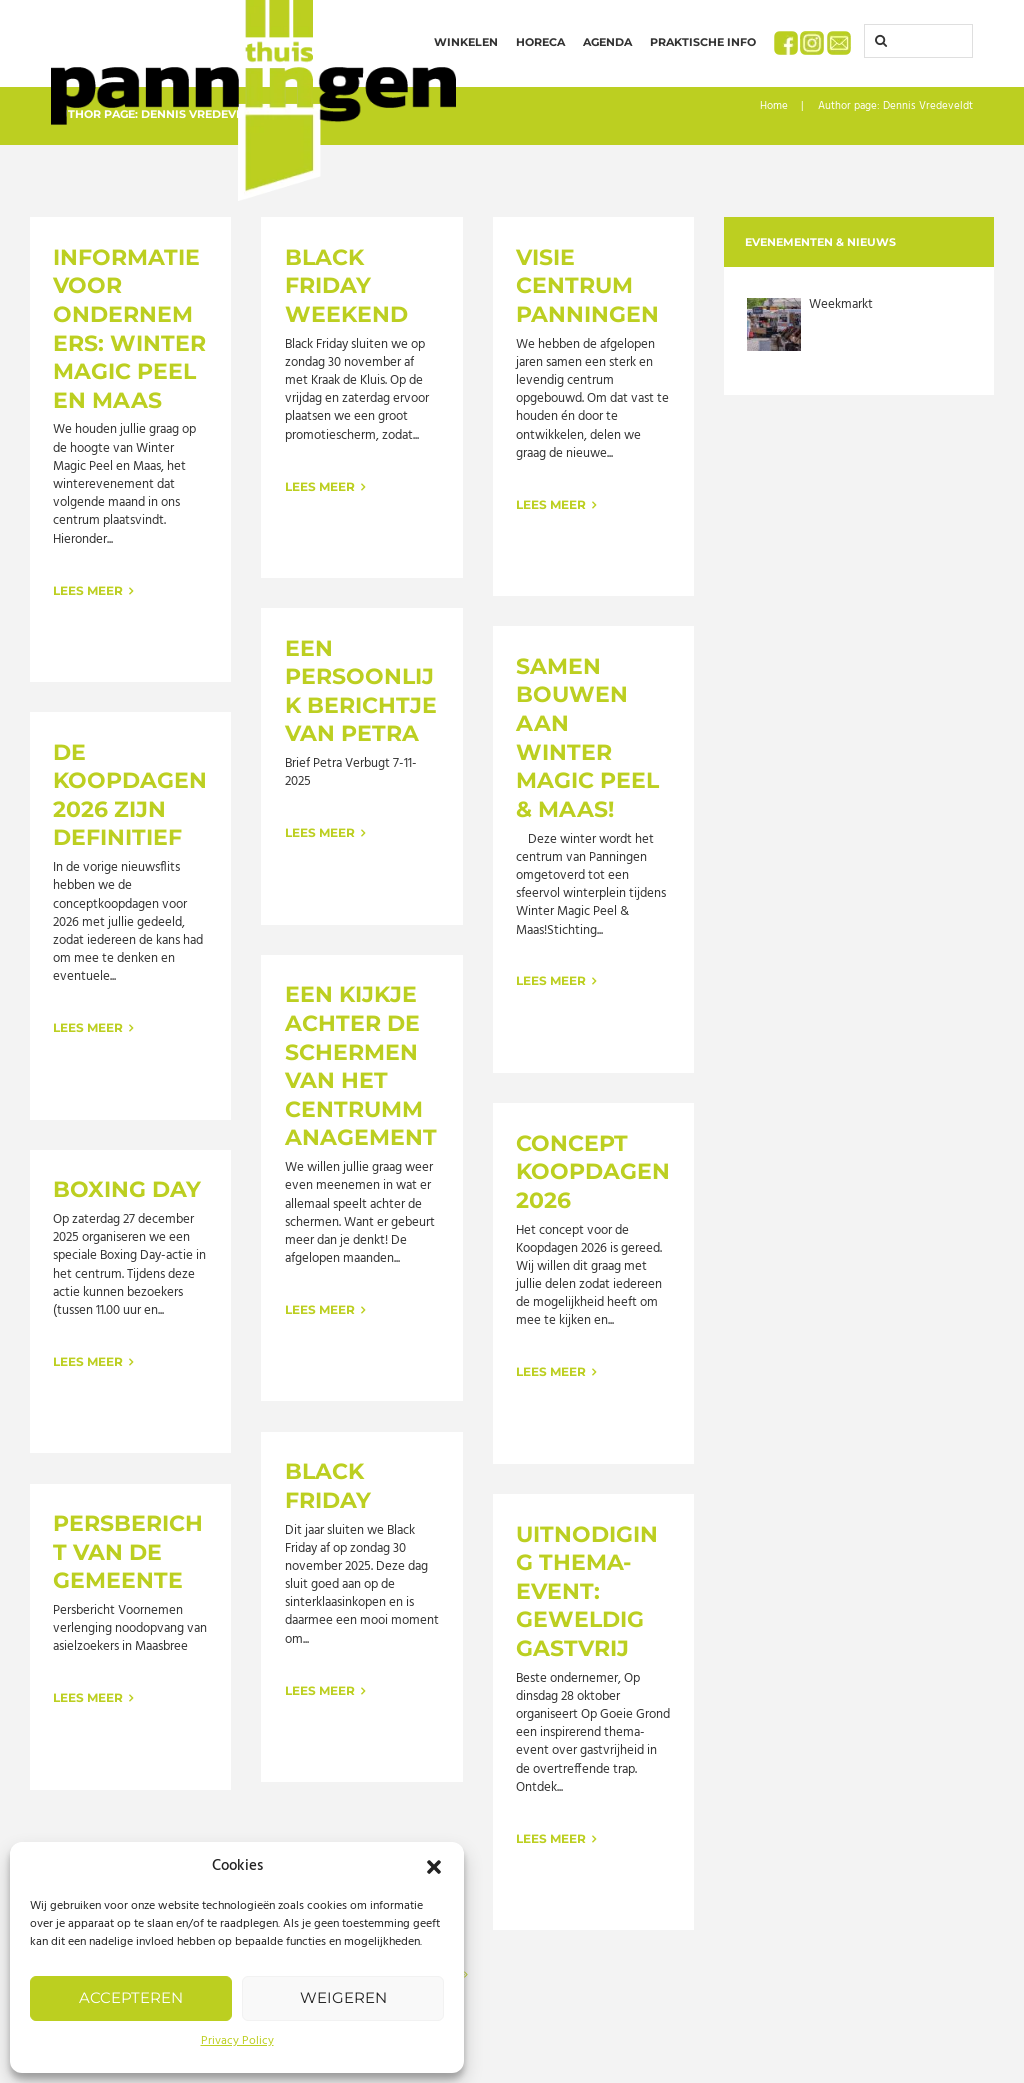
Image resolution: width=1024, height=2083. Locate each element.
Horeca (540, 42)
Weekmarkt (841, 304)
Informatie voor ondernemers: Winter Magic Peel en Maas (129, 329)
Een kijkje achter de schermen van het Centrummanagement (361, 1066)
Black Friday (328, 1486)
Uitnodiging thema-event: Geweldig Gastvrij (587, 1591)
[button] (434, 1867)
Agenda (607, 42)
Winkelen (466, 42)
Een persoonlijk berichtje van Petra (361, 691)
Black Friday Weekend (346, 286)
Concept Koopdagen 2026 (593, 1172)
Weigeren (343, 1997)
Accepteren (131, 1997)
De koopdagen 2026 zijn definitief (130, 795)
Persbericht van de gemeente (128, 1552)
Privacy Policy (237, 2041)
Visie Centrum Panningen (587, 286)
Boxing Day (127, 1189)
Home (774, 106)
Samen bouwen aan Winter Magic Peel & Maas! (587, 738)
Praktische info (703, 42)
